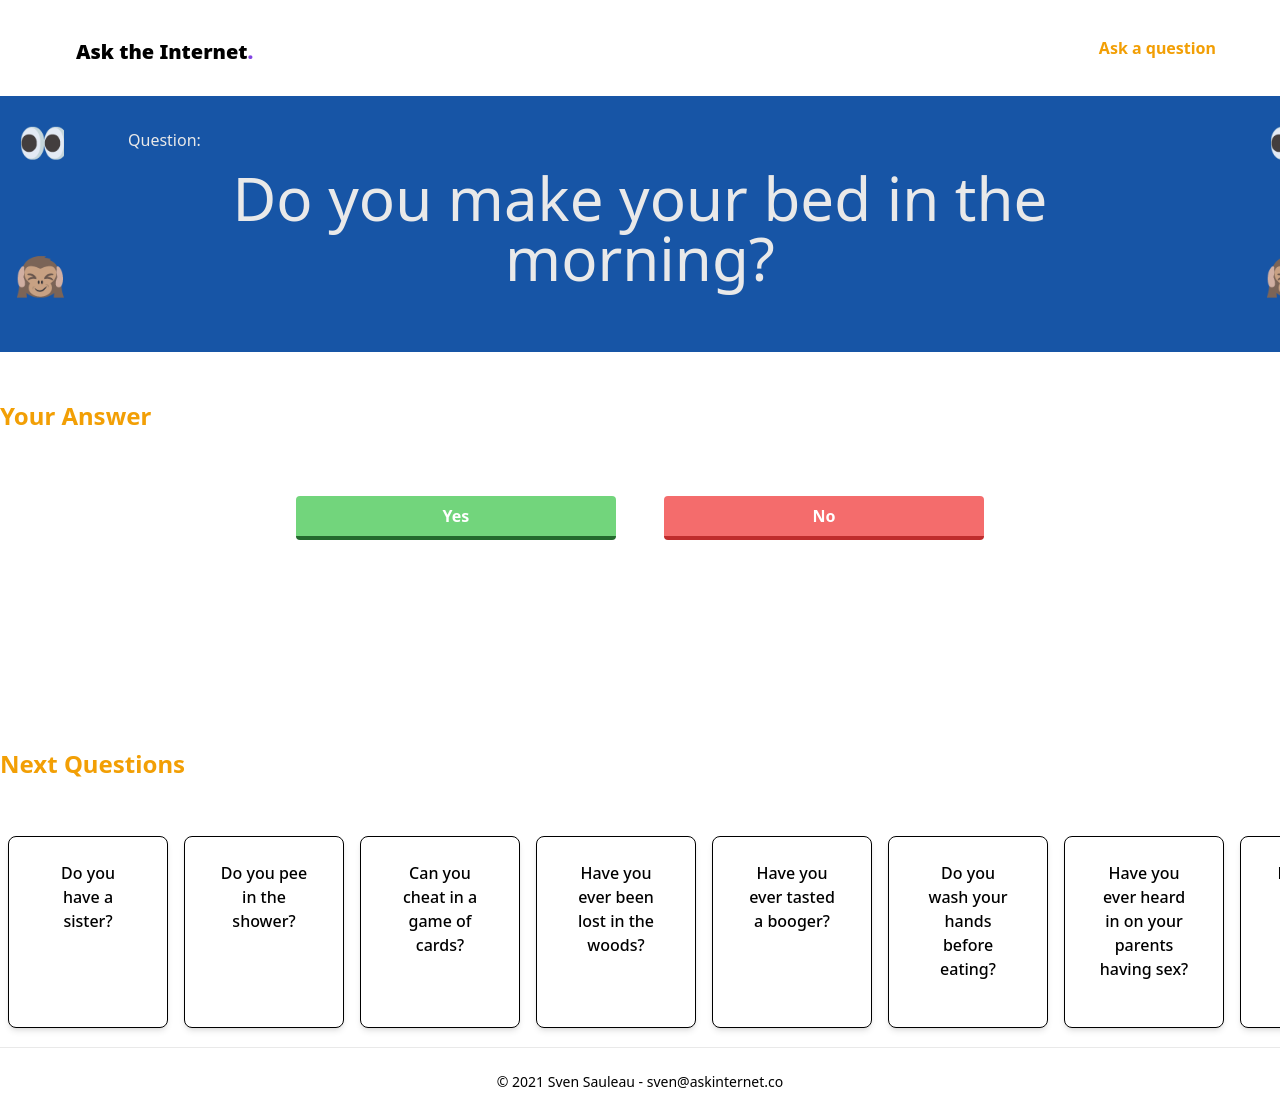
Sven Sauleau (593, 1081)
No (823, 516)
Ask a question (1157, 48)
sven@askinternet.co (715, 1081)
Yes (456, 516)
